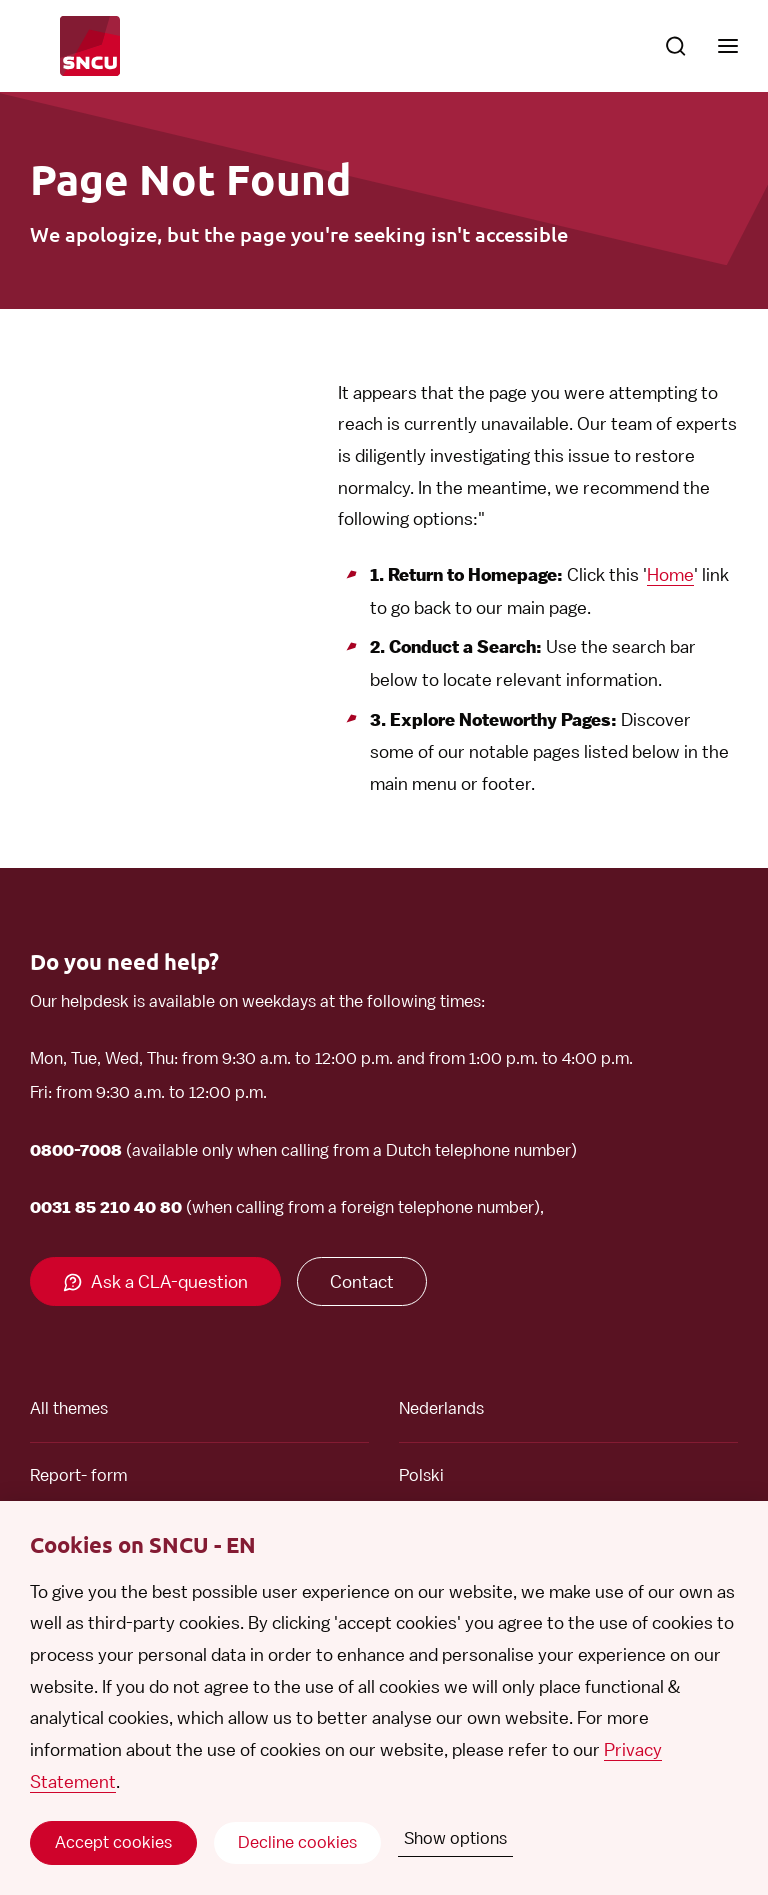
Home (670, 574)
